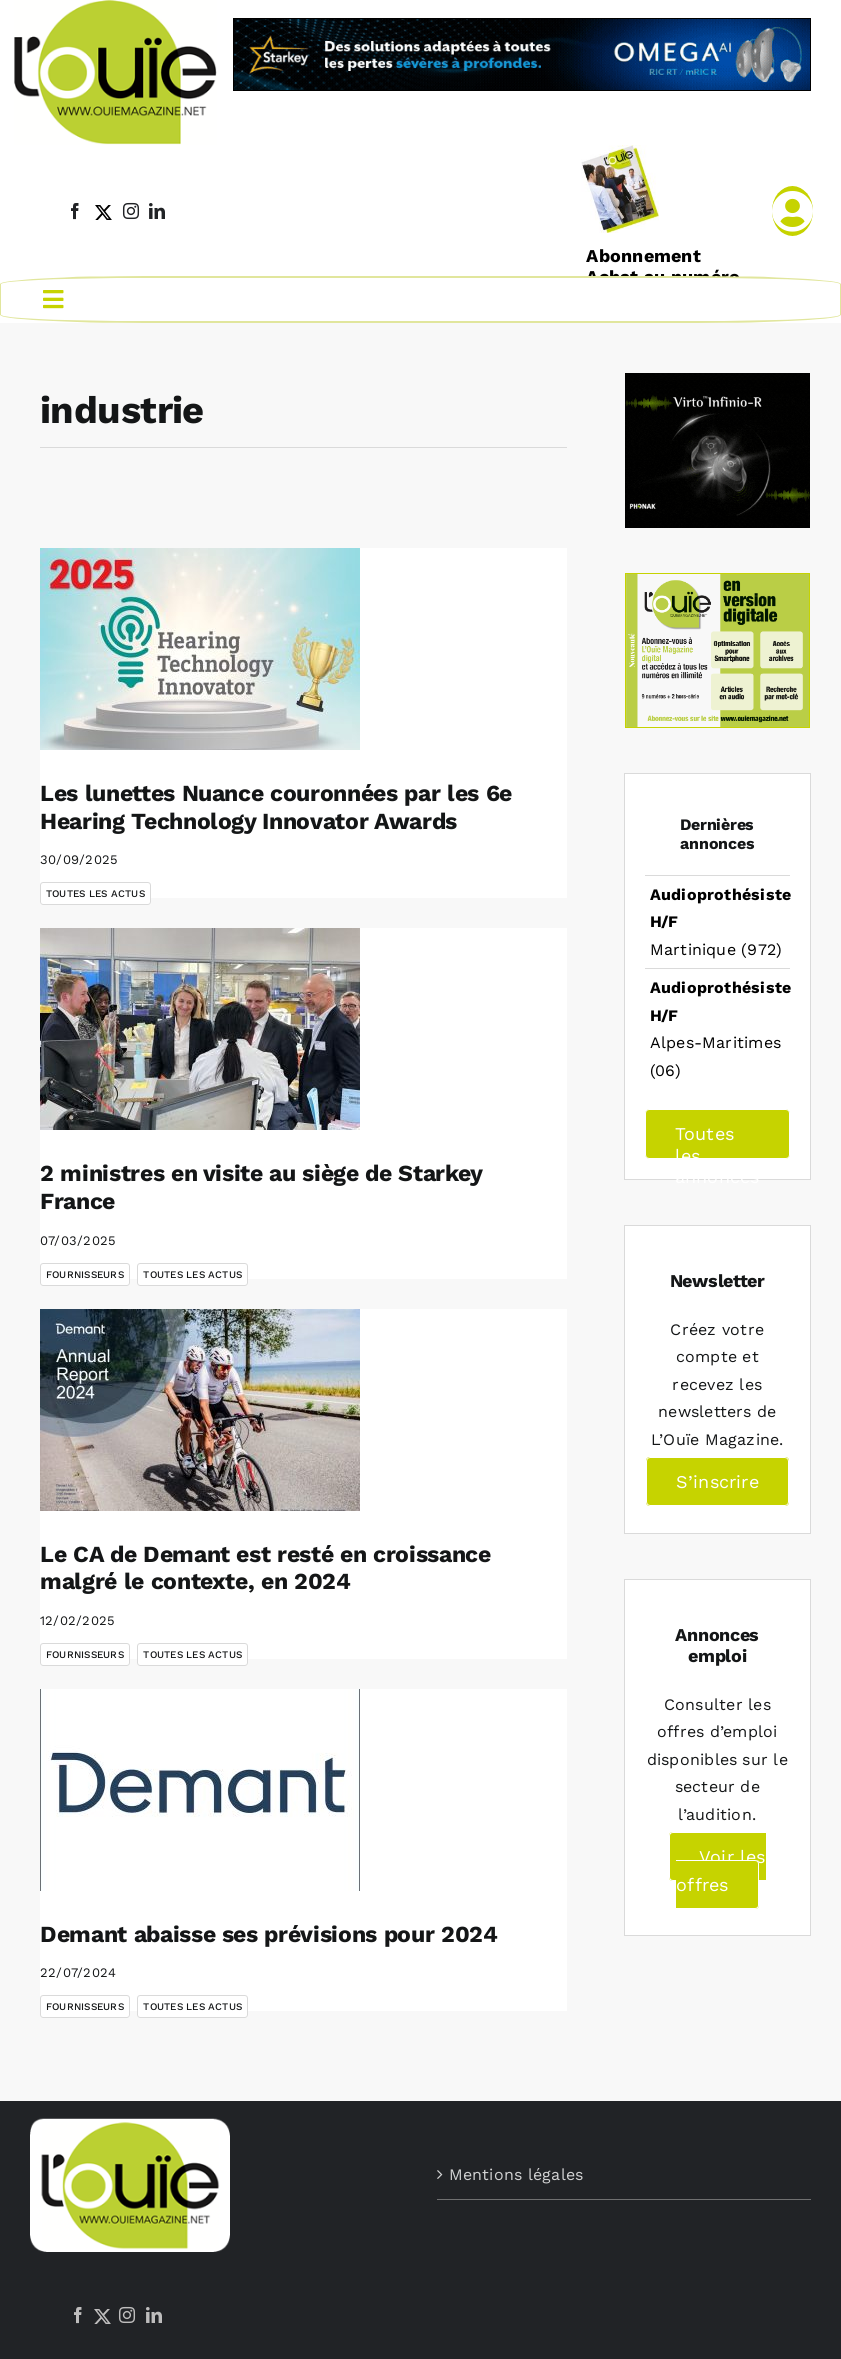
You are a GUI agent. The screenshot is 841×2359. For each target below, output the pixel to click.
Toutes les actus (95, 891)
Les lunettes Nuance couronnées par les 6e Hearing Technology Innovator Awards (276, 805)
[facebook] (75, 211)
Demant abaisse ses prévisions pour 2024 (269, 1932)
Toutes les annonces (717, 1139)
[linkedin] (157, 211)
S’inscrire (717, 1479)
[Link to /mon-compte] (792, 211)
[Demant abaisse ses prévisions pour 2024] (200, 1788)
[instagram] (131, 211)
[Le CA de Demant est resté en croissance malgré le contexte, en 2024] (200, 1408)
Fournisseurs (85, 1272)
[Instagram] (127, 2313)
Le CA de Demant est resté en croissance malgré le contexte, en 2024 (265, 1566)
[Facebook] (78, 2313)
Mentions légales (516, 2172)
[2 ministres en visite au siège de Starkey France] (200, 1027)
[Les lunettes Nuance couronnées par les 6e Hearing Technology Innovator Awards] (200, 647)
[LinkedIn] (154, 2313)
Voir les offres (721, 1868)
